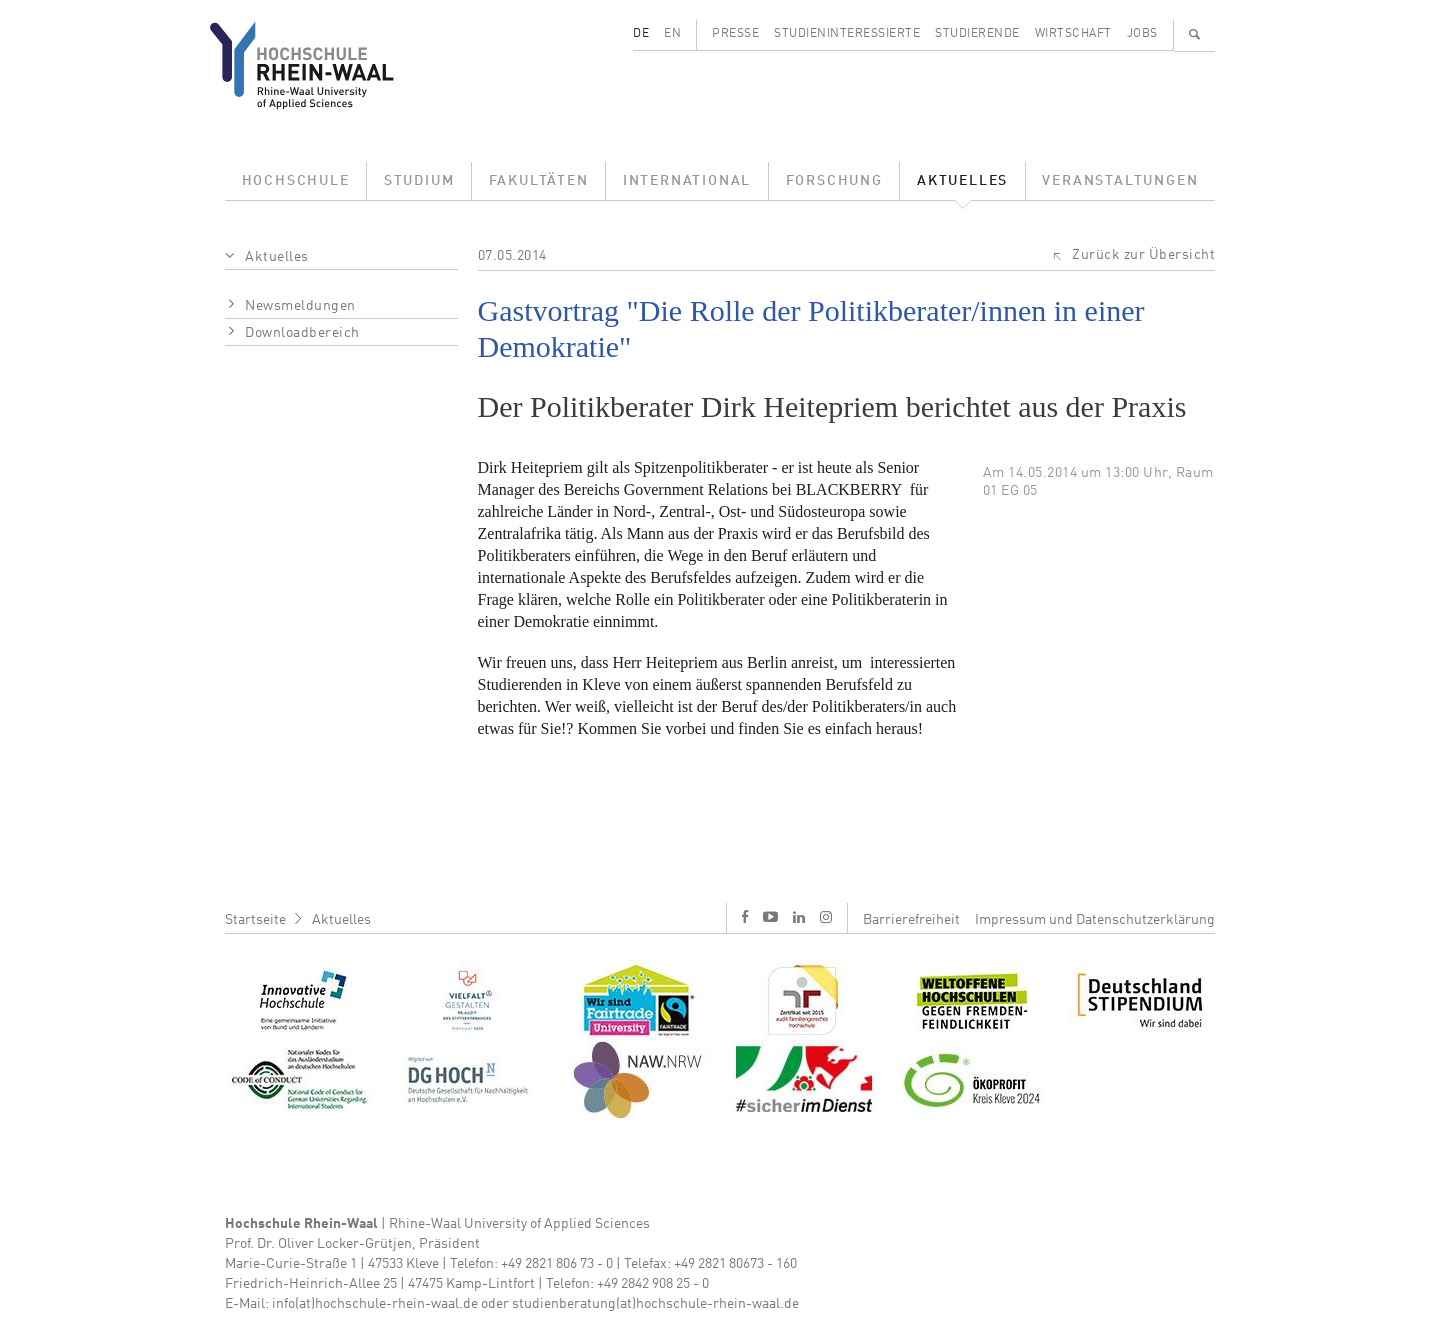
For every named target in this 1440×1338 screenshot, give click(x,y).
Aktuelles (962, 181)
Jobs (1142, 34)
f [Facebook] (745, 916)
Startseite (255, 920)
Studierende (977, 34)
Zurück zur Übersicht (1143, 255)
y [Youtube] (770, 916)
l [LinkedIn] (799, 917)
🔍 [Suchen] (1195, 34)
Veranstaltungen (1120, 181)
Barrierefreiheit (911, 920)
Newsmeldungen (300, 306)
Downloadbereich (302, 333)
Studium (419, 181)
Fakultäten (539, 181)
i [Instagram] (826, 917)
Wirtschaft (1073, 34)
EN (672, 34)
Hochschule (296, 181)
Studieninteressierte (847, 34)
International (687, 181)
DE (641, 34)
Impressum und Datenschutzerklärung (1095, 920)
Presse (735, 34)
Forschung (834, 181)
